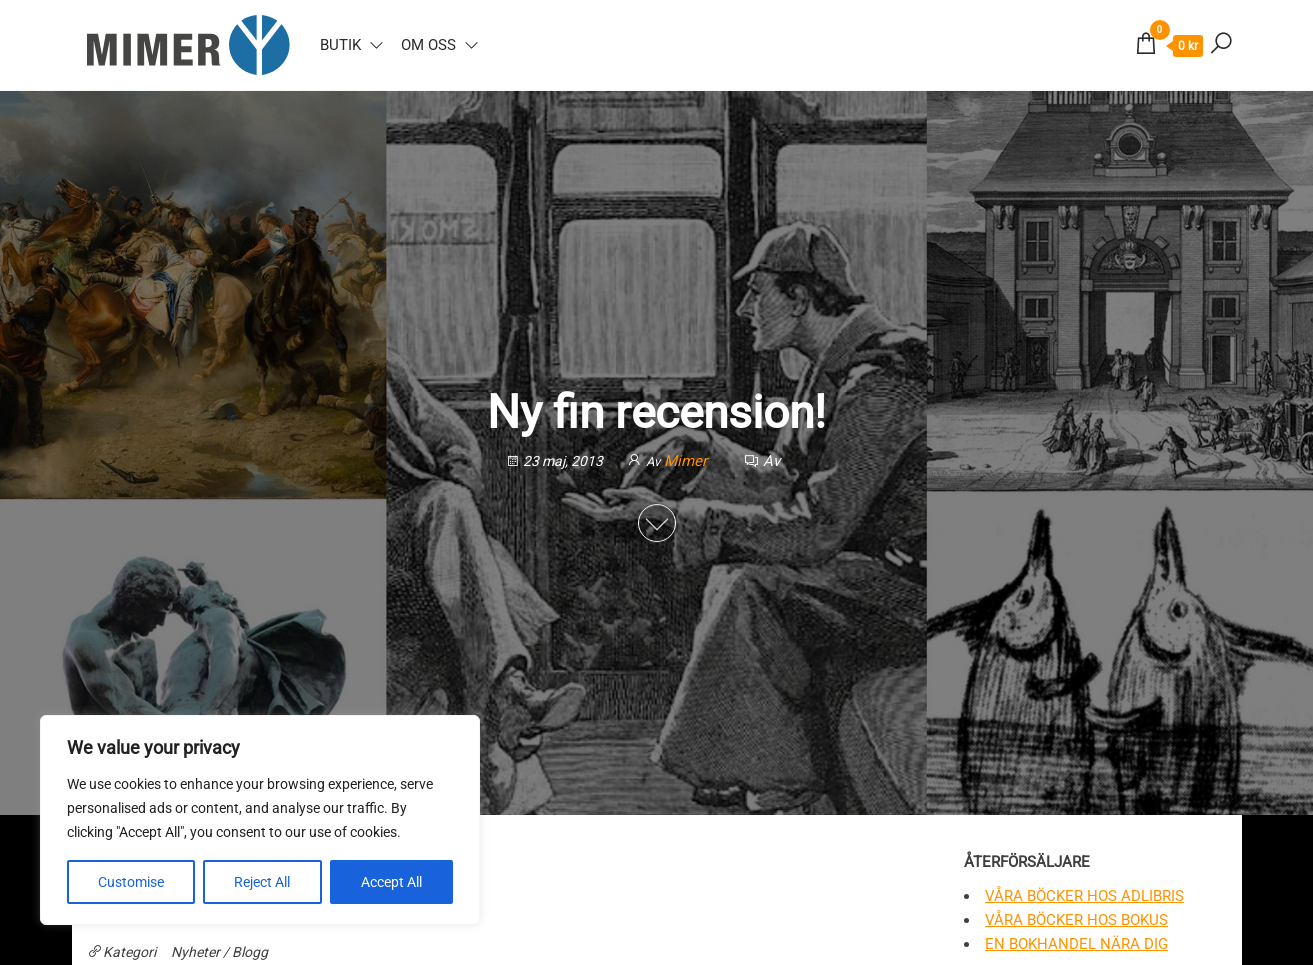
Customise (131, 882)
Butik (340, 45)
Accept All (391, 882)
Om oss (428, 45)
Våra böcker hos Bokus (1076, 920)
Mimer (687, 461)
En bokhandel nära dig (1076, 944)
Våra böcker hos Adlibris (1084, 896)
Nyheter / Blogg (219, 952)
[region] (260, 820)
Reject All (262, 882)
